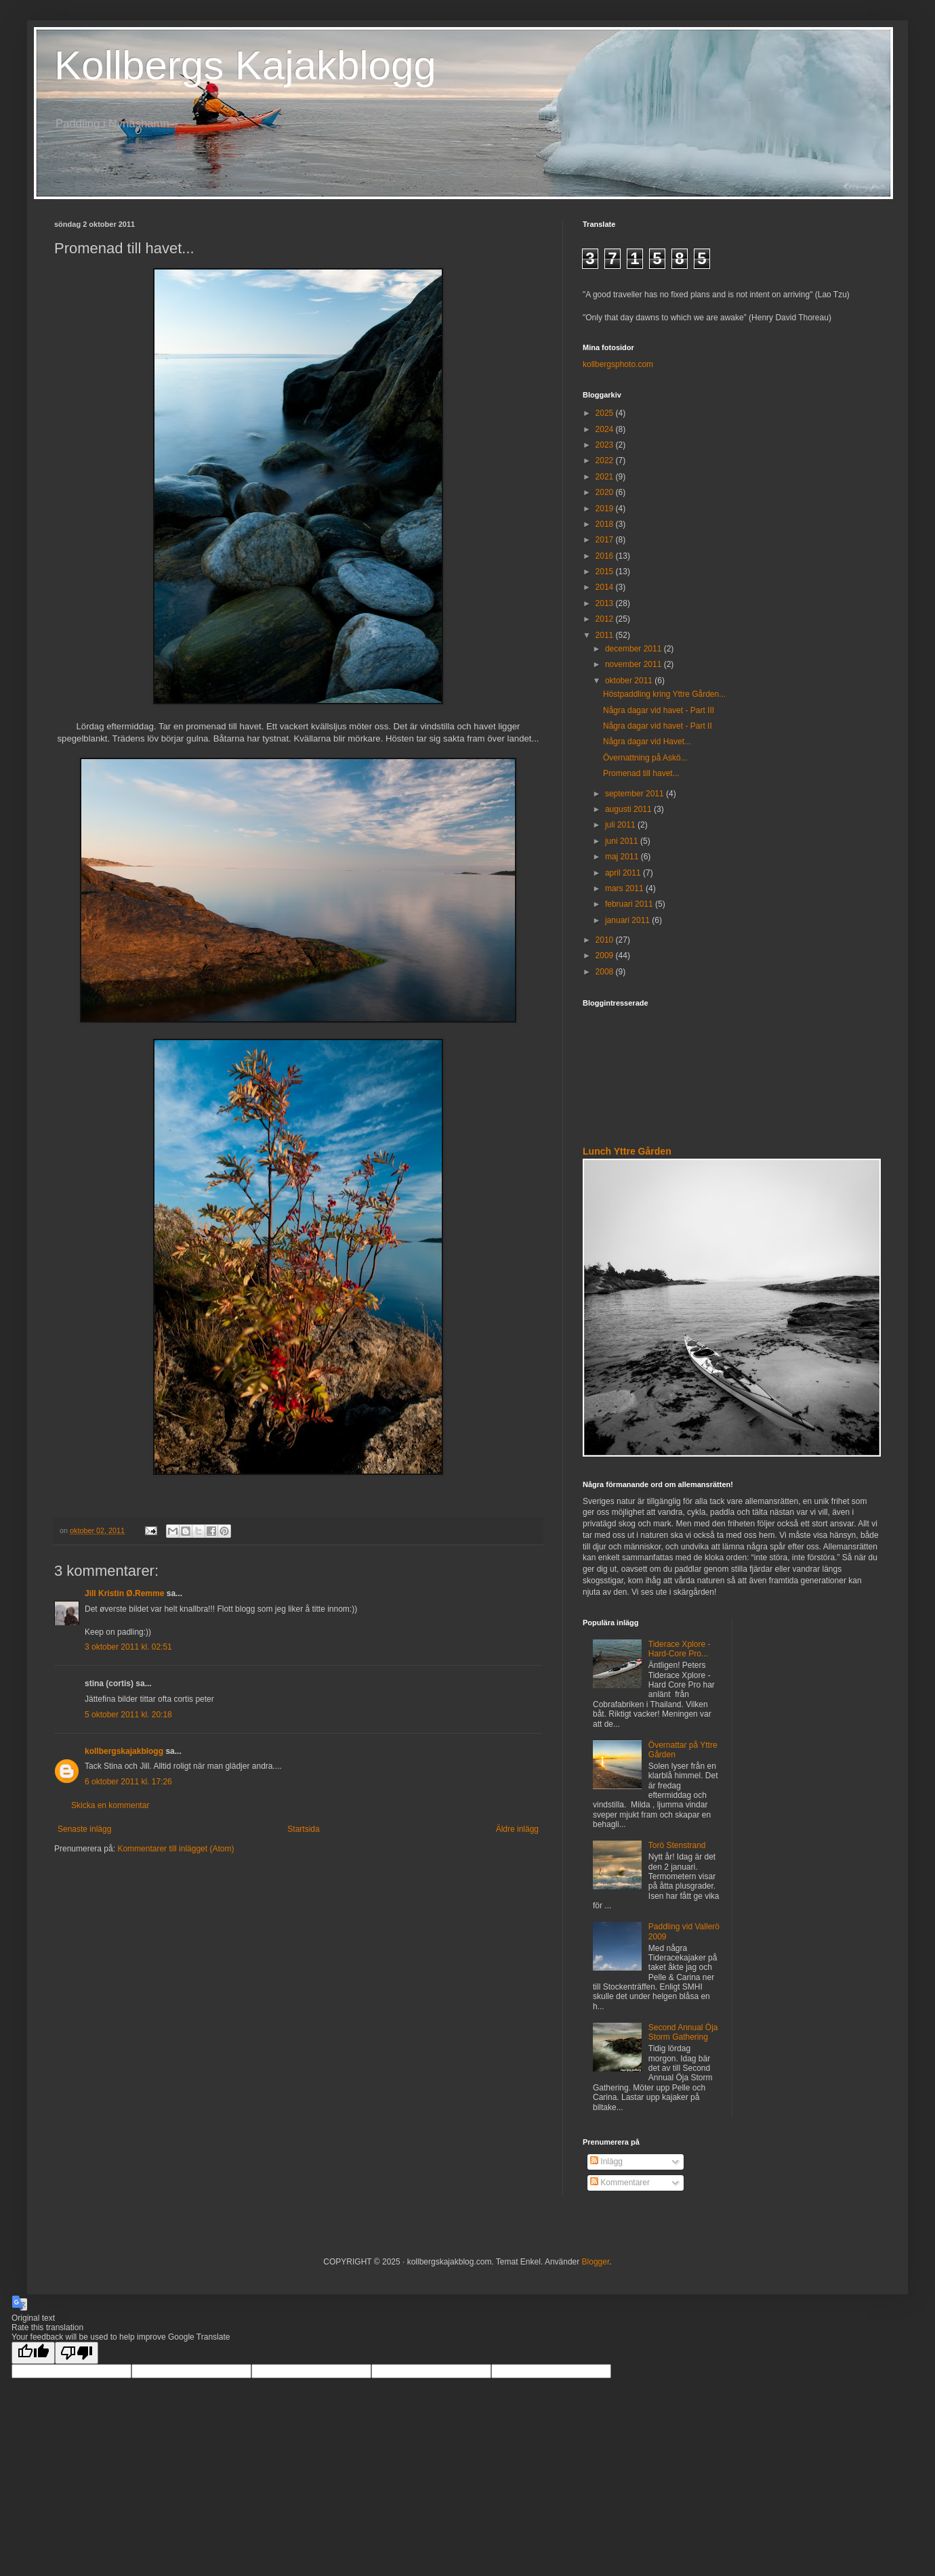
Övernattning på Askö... (645, 758)
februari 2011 (630, 904)
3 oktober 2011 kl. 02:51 (128, 1647)
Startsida (303, 1829)
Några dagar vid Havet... (647, 741)
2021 (606, 476)
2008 (606, 971)
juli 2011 (621, 825)
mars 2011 (625, 888)
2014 (606, 587)
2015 (606, 571)
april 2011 (624, 873)
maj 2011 (623, 856)
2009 (606, 955)
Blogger (596, 2262)
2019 (606, 508)
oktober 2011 (629, 680)
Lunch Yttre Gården (627, 1151)
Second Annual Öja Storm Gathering (683, 2032)
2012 (606, 619)
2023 (606, 445)
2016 (606, 556)
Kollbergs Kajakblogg (245, 65)
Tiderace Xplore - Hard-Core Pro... (679, 1648)
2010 (606, 940)
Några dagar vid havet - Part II (657, 726)
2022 (606, 460)
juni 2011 (622, 841)
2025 (606, 413)
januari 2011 (628, 920)
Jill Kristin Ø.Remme (124, 1593)
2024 (606, 429)
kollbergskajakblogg (124, 1751)
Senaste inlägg (84, 1829)
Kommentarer (620, 2182)
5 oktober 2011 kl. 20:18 (128, 1714)
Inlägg (606, 2161)
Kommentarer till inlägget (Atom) (175, 1848)
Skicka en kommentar (110, 1805)
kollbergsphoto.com (618, 364)
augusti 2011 (629, 809)
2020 (606, 492)
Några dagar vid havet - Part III (658, 710)
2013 (606, 603)
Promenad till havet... (641, 773)
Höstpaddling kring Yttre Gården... (664, 694)
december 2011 (634, 648)
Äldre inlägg (517, 1829)
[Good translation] (33, 2353)
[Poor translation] (76, 2353)
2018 (606, 524)
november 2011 (634, 664)
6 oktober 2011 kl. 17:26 (128, 1781)
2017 (606, 539)
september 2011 (635, 793)
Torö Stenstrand (677, 1845)
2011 (606, 635)
